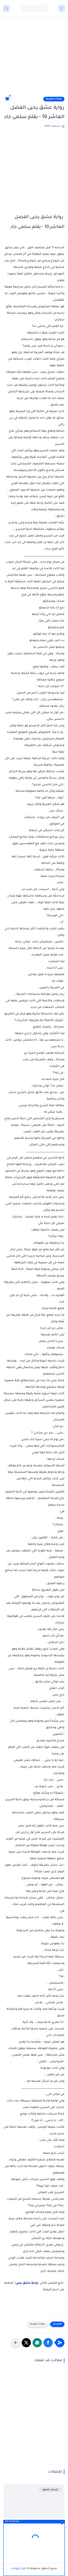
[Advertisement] (34, 58)
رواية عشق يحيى (26, 2283)
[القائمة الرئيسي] (61, 8)
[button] (48, 2342)
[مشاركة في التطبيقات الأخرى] (15, 2342)
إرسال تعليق (50, 2489)
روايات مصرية (54, 99)
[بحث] (6, 8)
